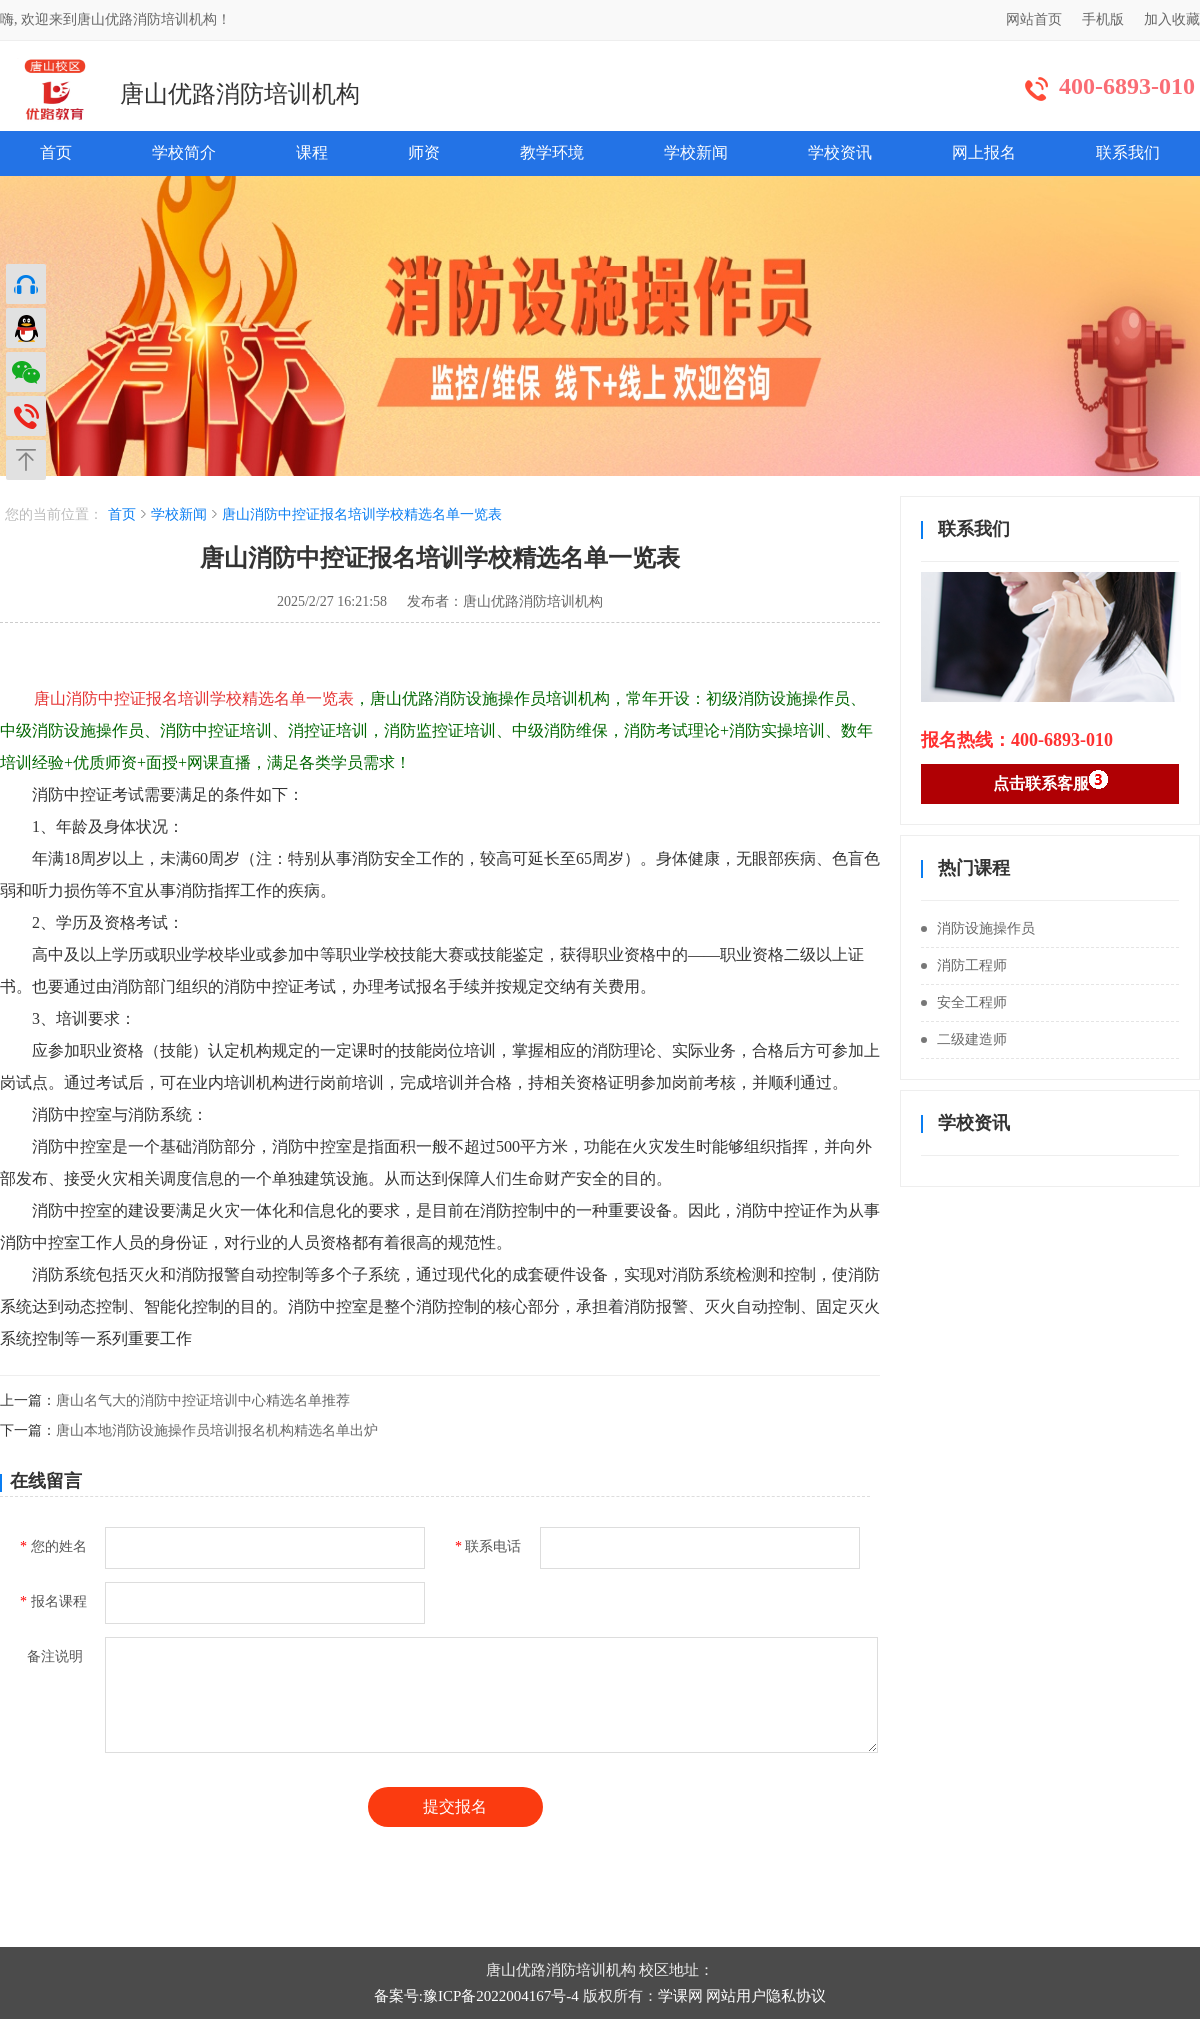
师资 (424, 152)
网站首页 (1034, 19)
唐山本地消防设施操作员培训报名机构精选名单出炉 (217, 1430)
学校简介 (184, 152)
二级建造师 (964, 1039)
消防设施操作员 (978, 928)
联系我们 (1128, 152)
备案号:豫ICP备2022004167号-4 (476, 1996)
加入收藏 (1172, 19)
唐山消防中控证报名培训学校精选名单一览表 (362, 514)
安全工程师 (964, 1002)
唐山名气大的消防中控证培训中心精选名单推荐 (203, 1400)
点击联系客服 (1050, 781)
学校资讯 (840, 152)
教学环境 (552, 152)
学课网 (680, 1996)
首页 (56, 152)
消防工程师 (964, 965)
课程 (312, 152)
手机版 (1103, 19)
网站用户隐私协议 (766, 1996)
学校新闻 (696, 152)
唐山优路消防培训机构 (240, 94)
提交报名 (455, 1806)
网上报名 (984, 152)
